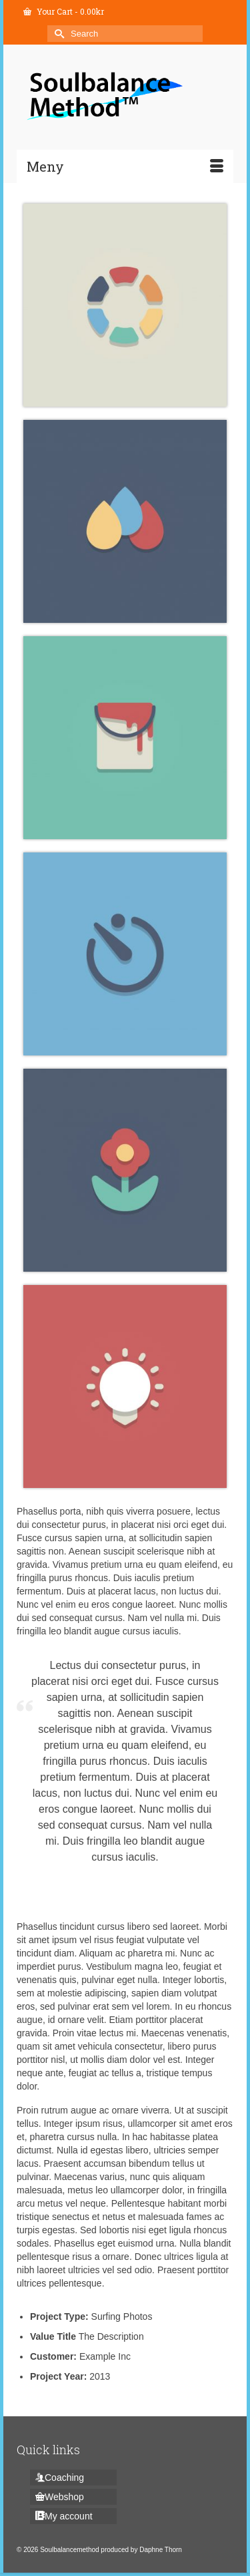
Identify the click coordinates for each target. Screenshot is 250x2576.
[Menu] (125, 166)
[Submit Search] (57, 33)
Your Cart (63, 11)
